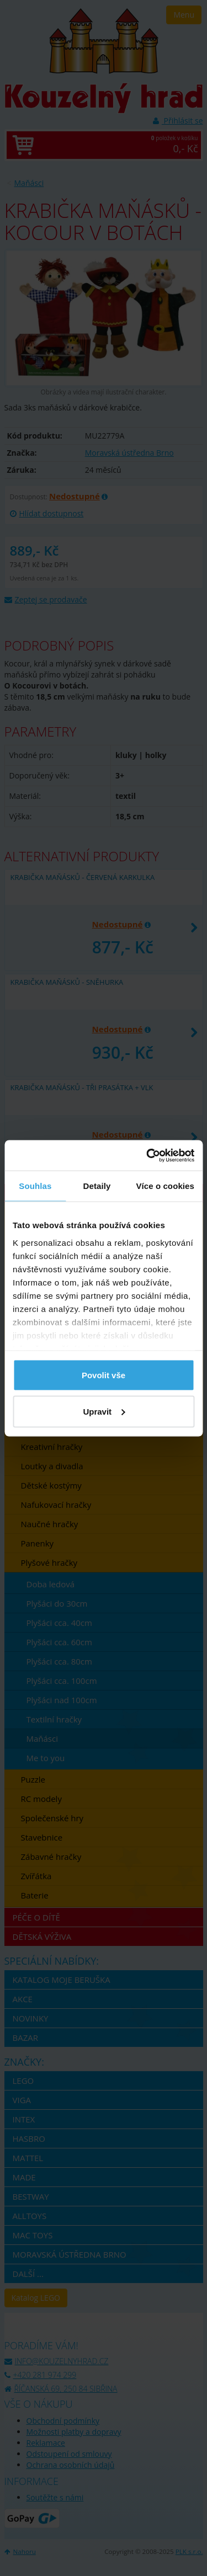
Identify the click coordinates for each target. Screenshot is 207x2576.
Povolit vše (103, 1375)
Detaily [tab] (97, 1186)
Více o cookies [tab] (165, 1186)
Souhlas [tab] (35, 1186)
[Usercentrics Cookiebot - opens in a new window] (147, 1155)
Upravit (104, 1411)
